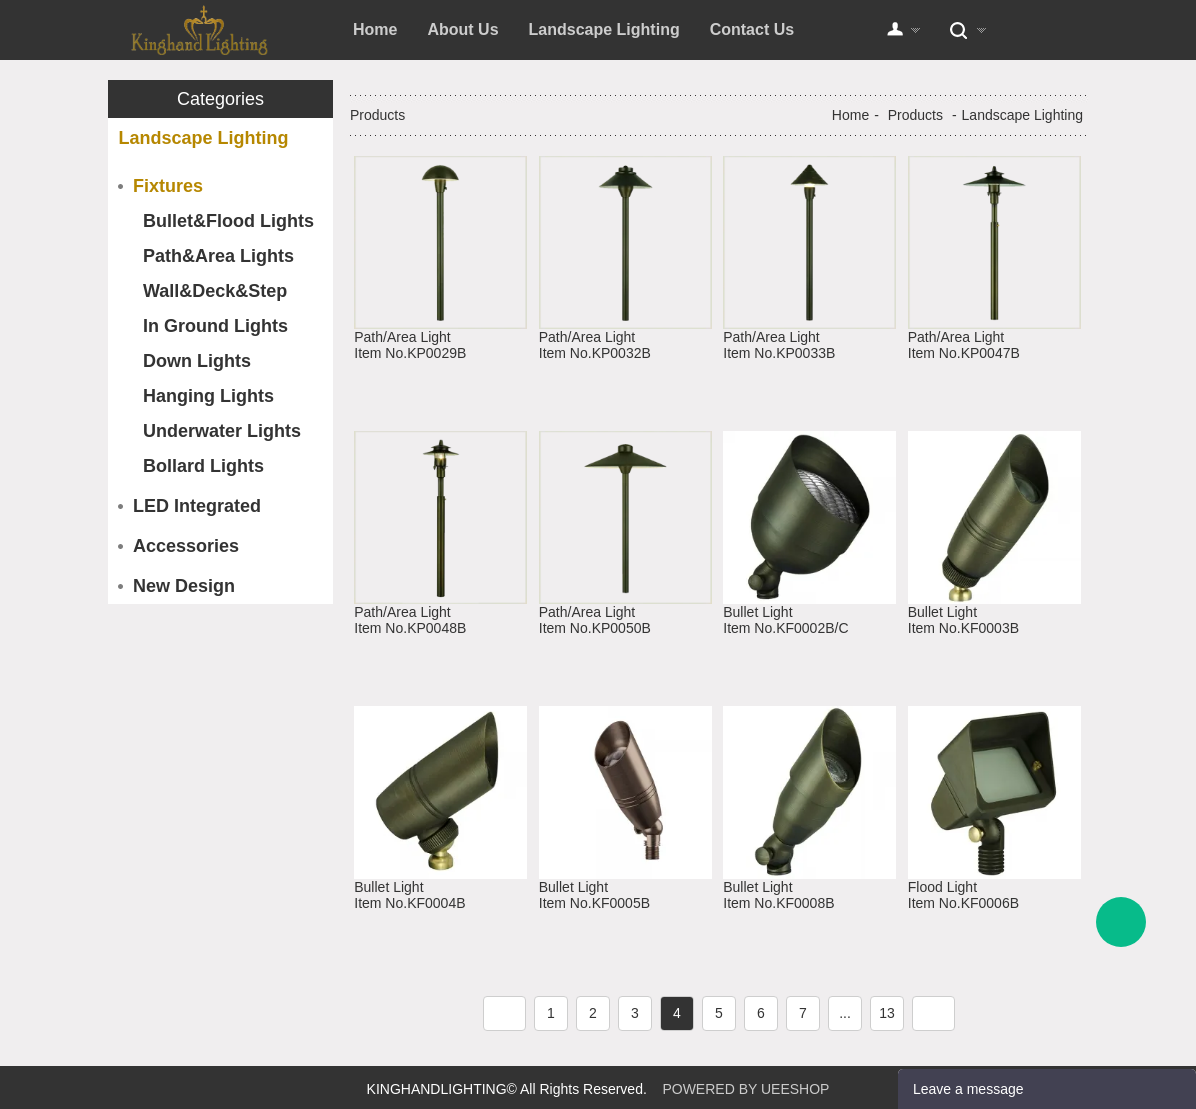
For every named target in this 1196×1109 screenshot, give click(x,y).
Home (375, 29)
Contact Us (752, 29)
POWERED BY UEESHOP (745, 1089)
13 (887, 1013)
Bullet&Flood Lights (228, 221)
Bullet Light (757, 612)
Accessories (186, 546)
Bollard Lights (203, 466)
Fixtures (168, 186)
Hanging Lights (208, 396)
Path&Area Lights (218, 256)
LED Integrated (197, 506)
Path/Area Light (402, 337)
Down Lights (197, 361)
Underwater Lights (222, 431)
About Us (462, 29)
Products (915, 115)
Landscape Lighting (604, 29)
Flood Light (942, 887)
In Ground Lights (215, 326)
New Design (184, 586)
